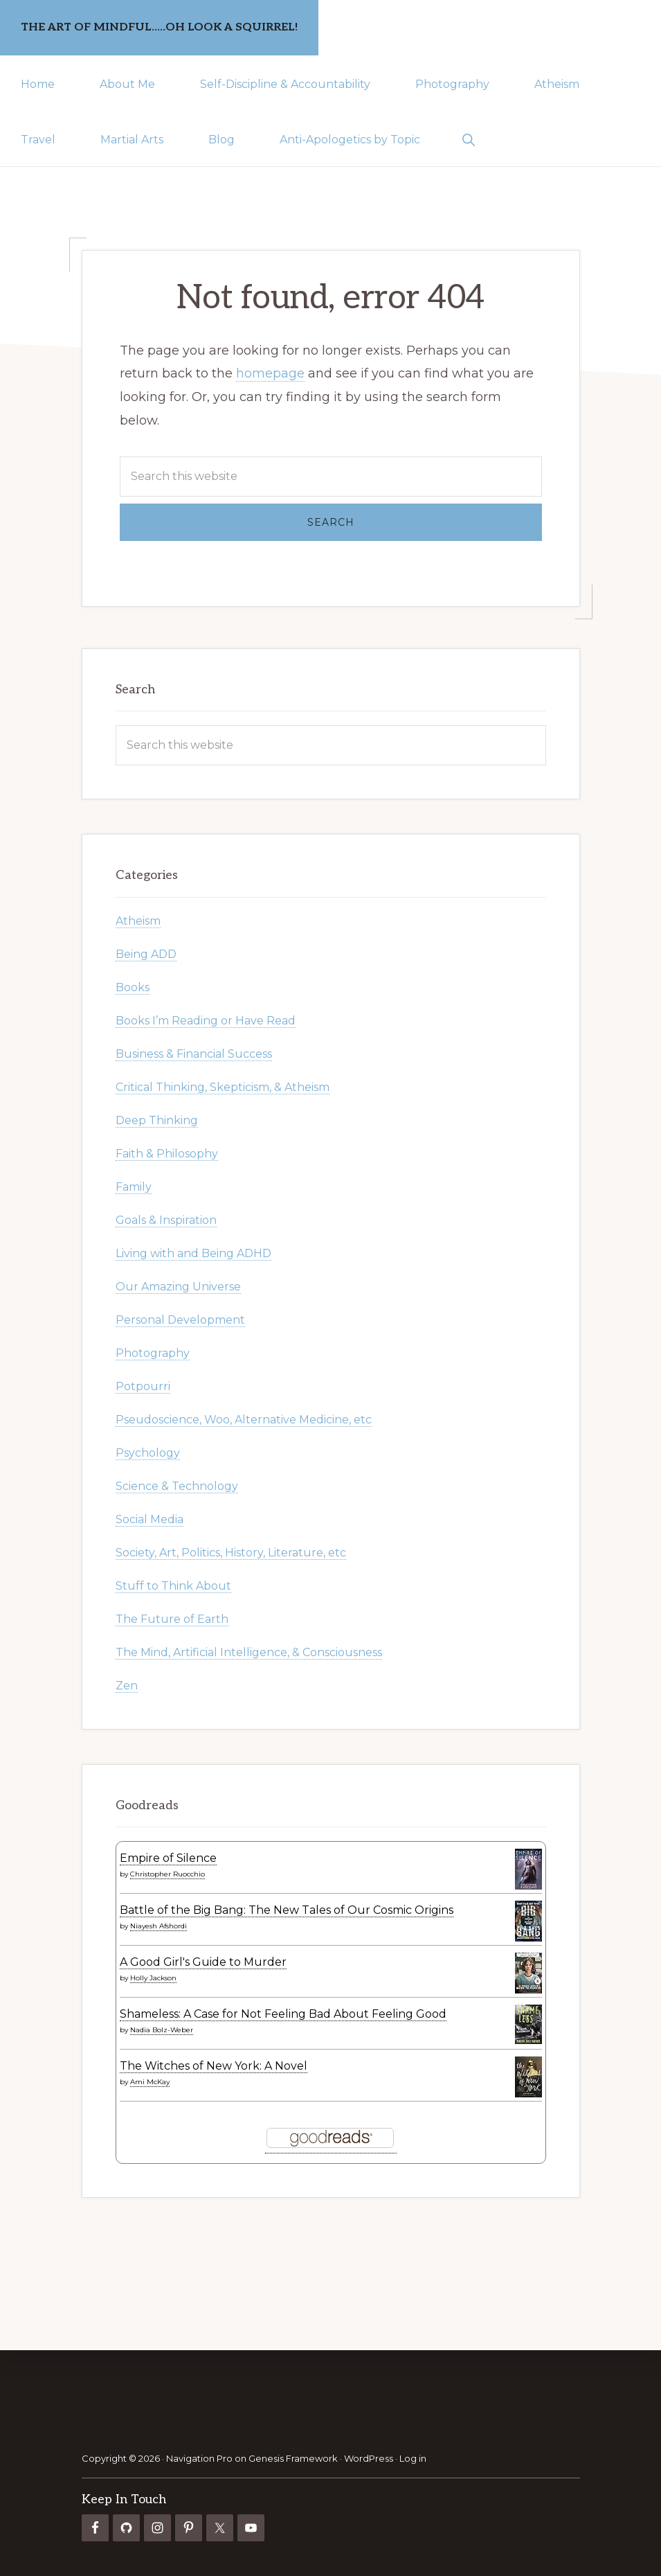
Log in (412, 2458)
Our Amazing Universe (178, 1286)
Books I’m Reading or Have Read (206, 1020)
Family (134, 1186)
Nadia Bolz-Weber (161, 2029)
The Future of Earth (172, 1619)
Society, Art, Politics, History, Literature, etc (231, 1552)
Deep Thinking (157, 1120)
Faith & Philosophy (167, 1153)
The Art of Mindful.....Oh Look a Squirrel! (159, 27)
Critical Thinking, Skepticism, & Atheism (222, 1087)
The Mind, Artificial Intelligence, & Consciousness (249, 1652)
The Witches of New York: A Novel (213, 2065)
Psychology (148, 1452)
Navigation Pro (199, 2458)
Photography (153, 1353)
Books (133, 987)
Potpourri (143, 1386)
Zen (127, 1685)
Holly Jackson (153, 1977)
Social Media (149, 1519)
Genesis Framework (293, 2458)
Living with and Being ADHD (193, 1253)
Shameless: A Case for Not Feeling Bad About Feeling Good (283, 2013)
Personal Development (180, 1319)
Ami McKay (150, 2081)
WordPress (368, 2458)
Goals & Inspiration (166, 1220)
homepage (270, 373)
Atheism (138, 920)
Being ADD (146, 954)
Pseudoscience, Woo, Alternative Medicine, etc (244, 1419)
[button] (468, 138)
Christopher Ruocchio (167, 1873)
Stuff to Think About (173, 1585)
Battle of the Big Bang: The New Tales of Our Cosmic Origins (286, 1910)
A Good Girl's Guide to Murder (203, 1962)
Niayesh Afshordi (158, 1925)
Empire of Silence (168, 1858)
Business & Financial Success (194, 1053)
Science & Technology (177, 1486)
